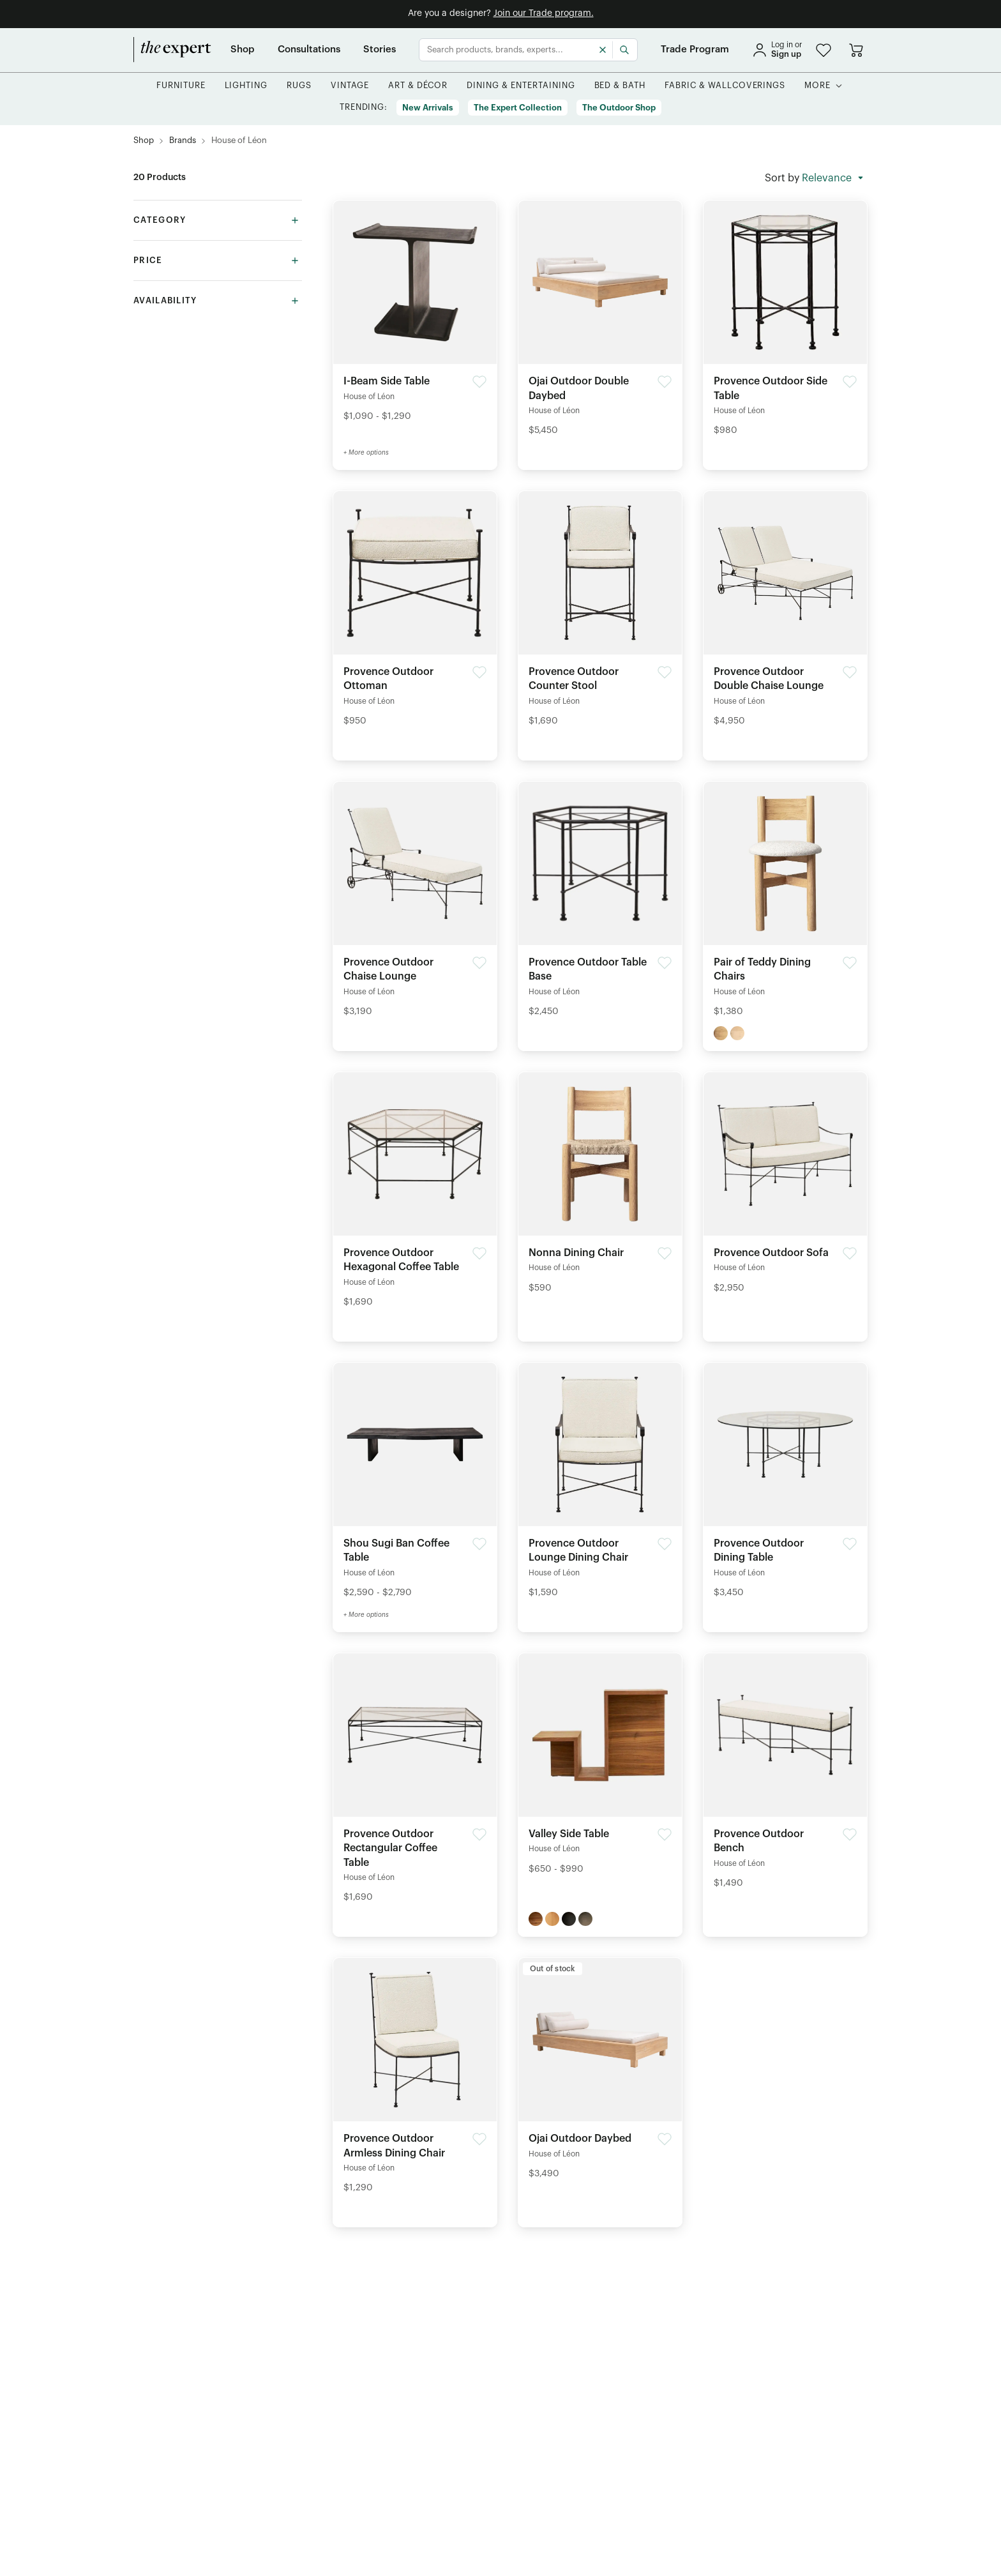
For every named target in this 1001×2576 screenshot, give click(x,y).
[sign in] (777, 49)
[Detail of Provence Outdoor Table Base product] (600, 903)
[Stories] (379, 50)
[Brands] (182, 140)
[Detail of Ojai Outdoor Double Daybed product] (600, 322)
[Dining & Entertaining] (521, 85)
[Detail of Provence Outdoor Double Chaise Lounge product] (785, 612)
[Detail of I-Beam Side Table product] (415, 315)
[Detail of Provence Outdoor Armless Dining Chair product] (415, 2079)
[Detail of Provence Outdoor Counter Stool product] (600, 612)
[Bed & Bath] (620, 85)
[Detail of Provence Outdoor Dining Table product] (785, 1484)
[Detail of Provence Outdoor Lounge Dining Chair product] (600, 1484)
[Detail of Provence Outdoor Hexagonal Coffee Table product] (415, 1193)
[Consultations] (309, 50)
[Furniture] (181, 85)
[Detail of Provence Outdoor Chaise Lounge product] (415, 903)
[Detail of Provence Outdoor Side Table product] (785, 322)
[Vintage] (350, 85)
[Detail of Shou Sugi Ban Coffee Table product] (415, 1484)
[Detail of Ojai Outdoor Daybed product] (600, 2072)
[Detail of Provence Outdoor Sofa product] (785, 1186)
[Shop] (242, 50)
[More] (817, 85)
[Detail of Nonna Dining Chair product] (600, 1186)
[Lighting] (246, 85)
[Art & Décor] (418, 85)
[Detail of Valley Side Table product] (600, 1768)
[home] (172, 49)
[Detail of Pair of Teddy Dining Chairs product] (785, 903)
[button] (823, 50)
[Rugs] (299, 85)
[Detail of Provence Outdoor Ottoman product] (415, 612)
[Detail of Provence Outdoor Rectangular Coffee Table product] (415, 1782)
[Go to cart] (856, 49)
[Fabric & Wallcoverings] (725, 85)
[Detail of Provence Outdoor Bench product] (785, 1775)
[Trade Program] (695, 50)
